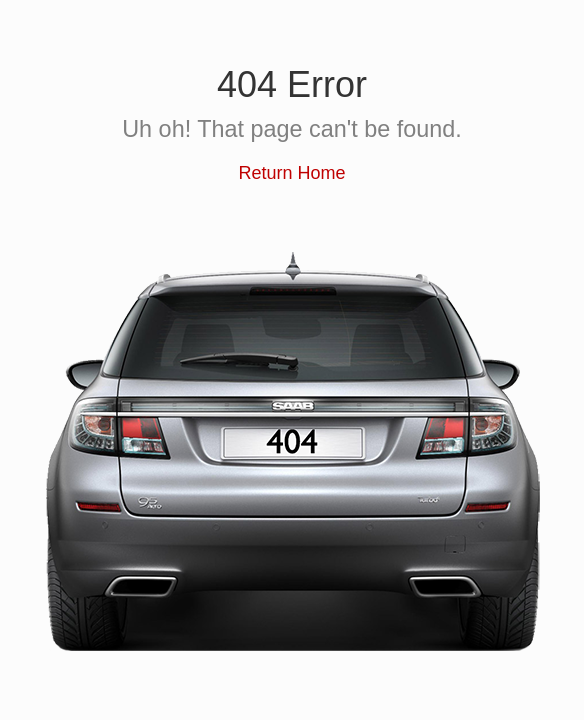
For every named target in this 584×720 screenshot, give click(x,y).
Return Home (291, 173)
